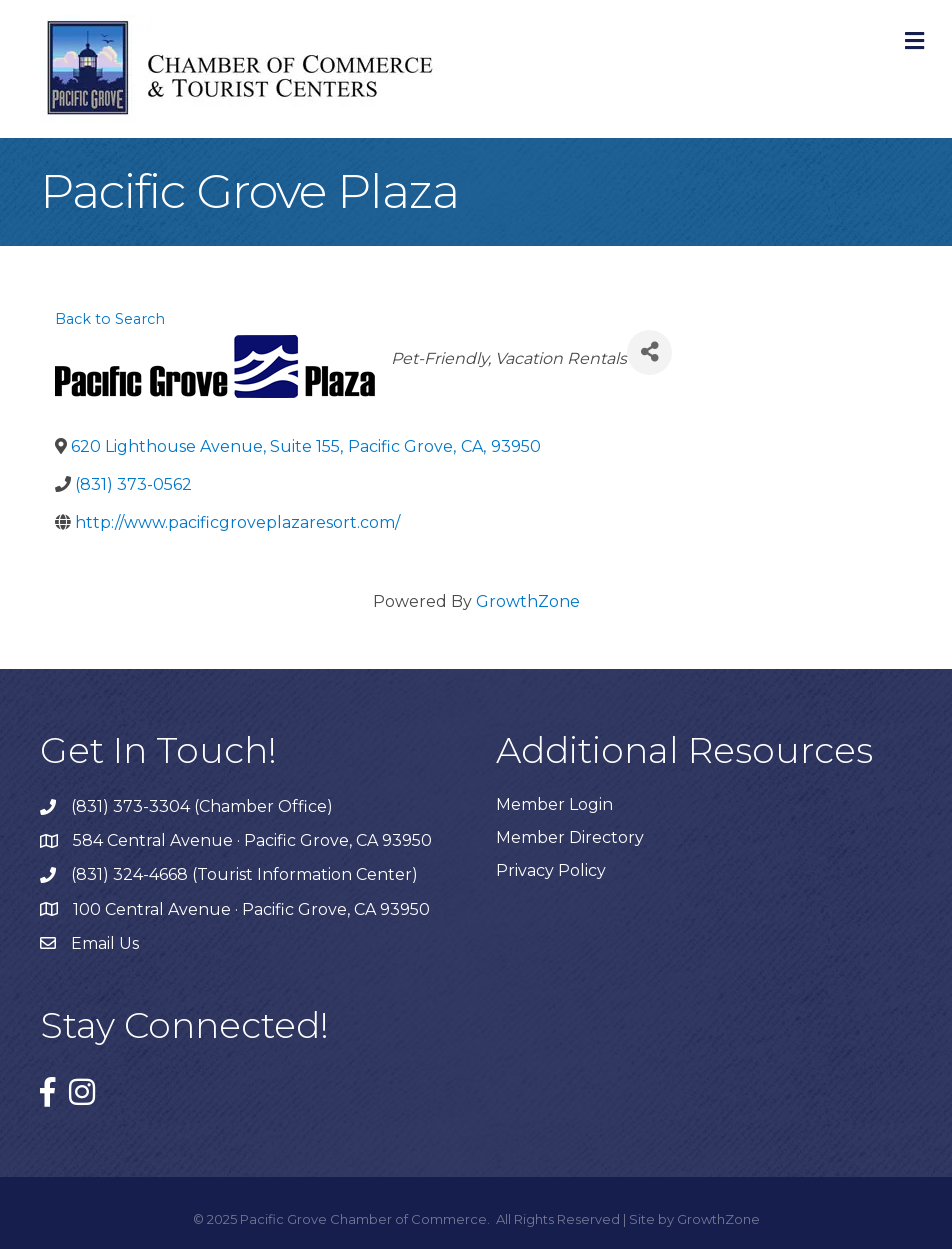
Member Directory (570, 837)
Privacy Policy (551, 870)
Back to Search (110, 319)
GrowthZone (528, 601)
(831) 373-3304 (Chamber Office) (202, 806)
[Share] (649, 352)
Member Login (554, 804)
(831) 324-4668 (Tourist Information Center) (244, 874)
